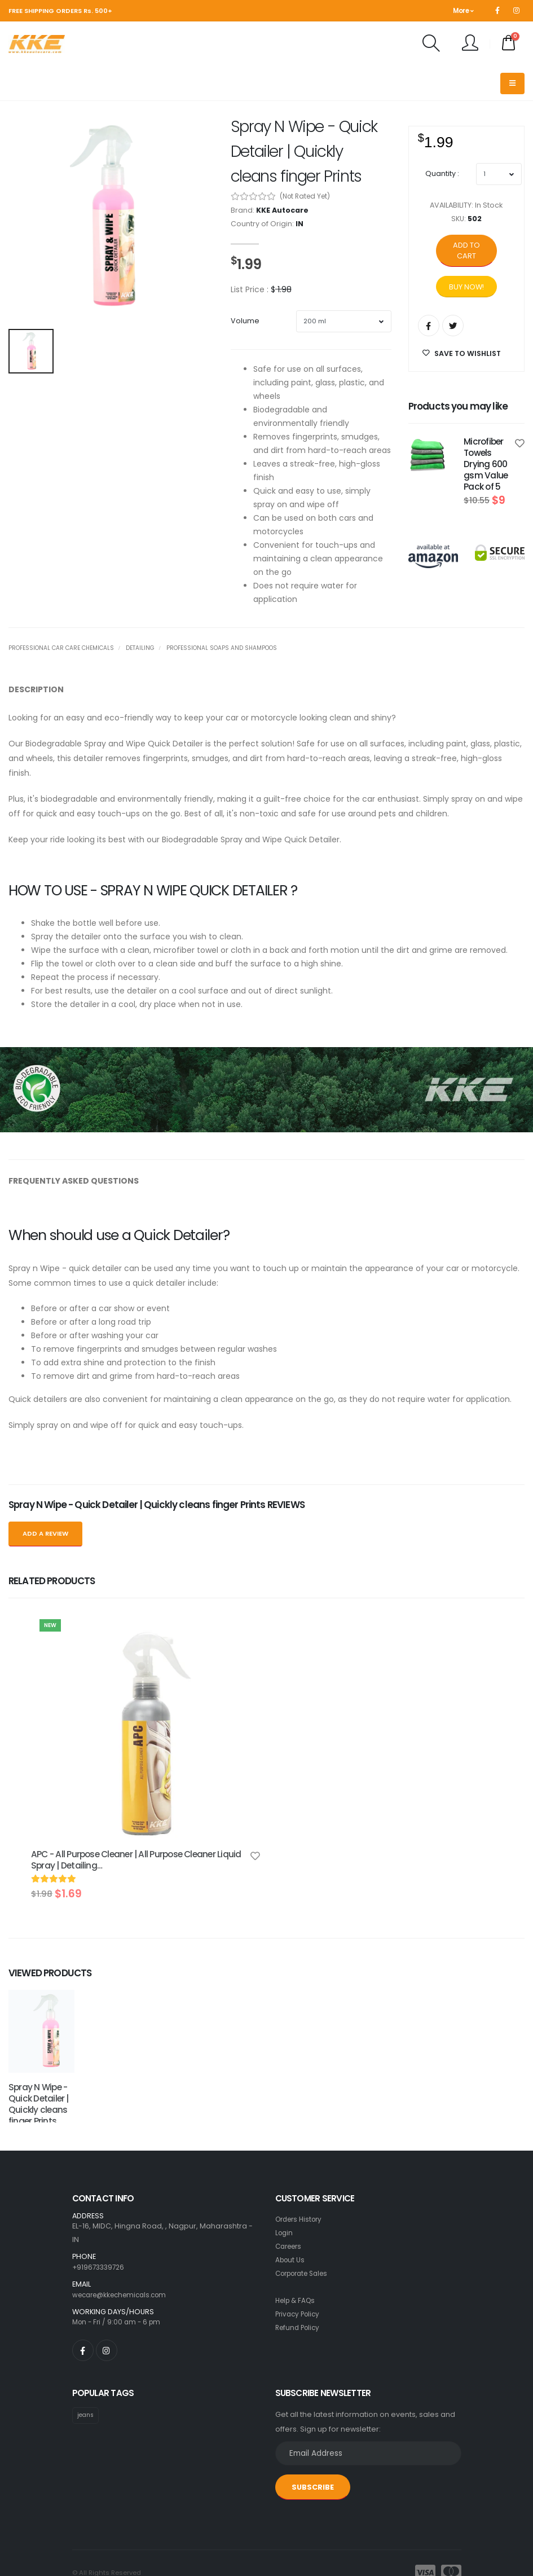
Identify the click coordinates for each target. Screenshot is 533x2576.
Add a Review (45, 1533)
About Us (291, 2184)
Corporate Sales (305, 2198)
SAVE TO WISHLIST (461, 353)
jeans (86, 2340)
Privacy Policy (299, 2238)
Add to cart (466, 250)
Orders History (301, 2143)
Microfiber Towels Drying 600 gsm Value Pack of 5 (486, 464)
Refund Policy (299, 2252)
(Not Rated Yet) (305, 196)
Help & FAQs (297, 2225)
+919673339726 (100, 2191)
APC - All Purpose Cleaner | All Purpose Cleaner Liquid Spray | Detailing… (136, 1859)
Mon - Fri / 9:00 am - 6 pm (118, 2247)
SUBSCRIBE (313, 2412)
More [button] (463, 10)
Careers (290, 2170)
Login (284, 2157)
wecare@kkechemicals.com (124, 2219)
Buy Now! (466, 287)
